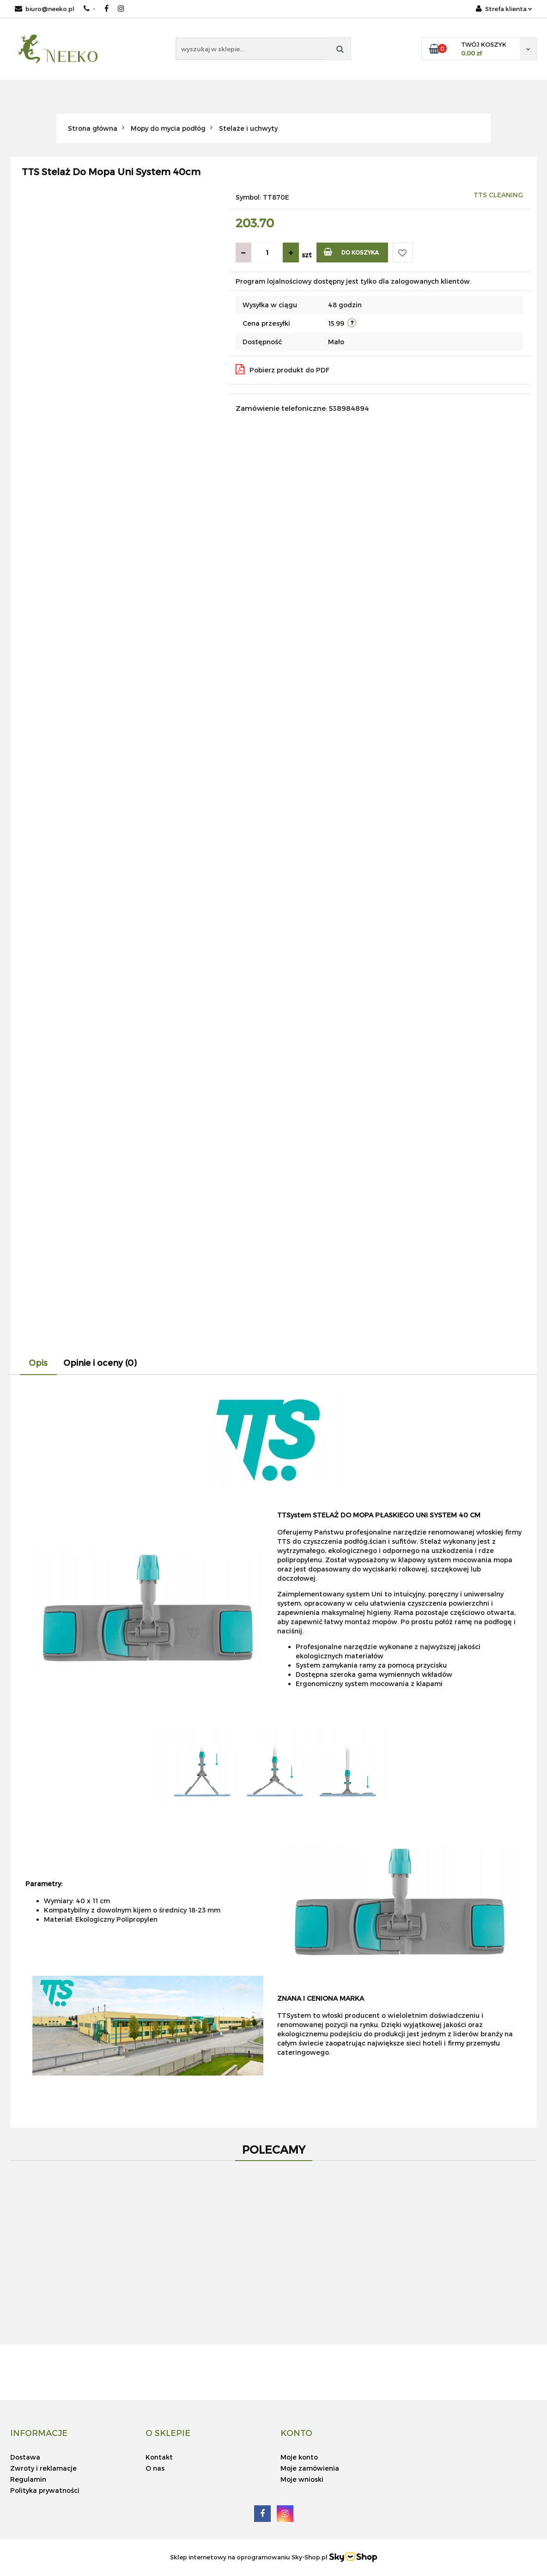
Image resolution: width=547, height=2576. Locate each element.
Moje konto (299, 2457)
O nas (155, 2468)
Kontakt (159, 2457)
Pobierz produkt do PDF (282, 369)
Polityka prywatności (44, 2490)
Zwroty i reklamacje (43, 2468)
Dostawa (25, 2457)
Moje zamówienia (309, 2468)
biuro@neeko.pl (44, 8)
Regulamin (28, 2479)
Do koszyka (351, 252)
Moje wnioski (301, 2479)
